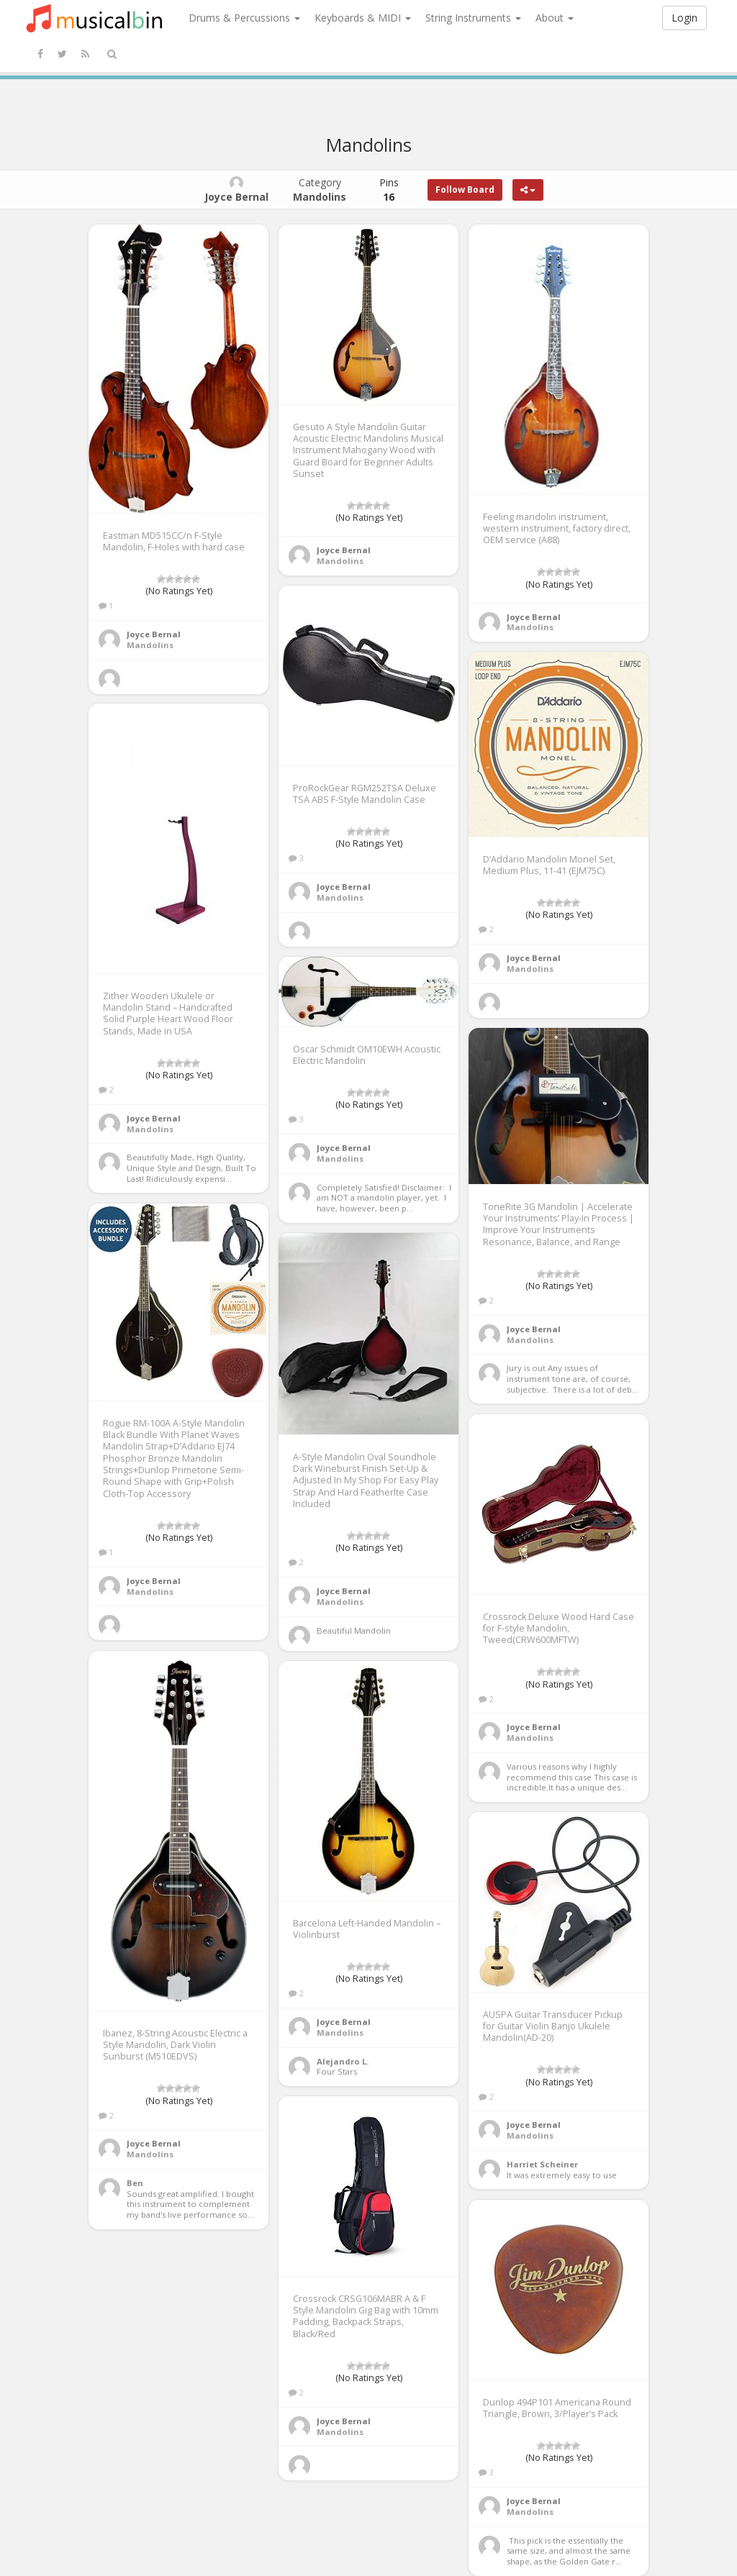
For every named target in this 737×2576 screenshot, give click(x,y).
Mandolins (150, 645)
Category (319, 190)
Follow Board (464, 189)
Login (684, 17)
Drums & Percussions (244, 17)
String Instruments (473, 17)
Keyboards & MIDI (363, 17)
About (554, 17)
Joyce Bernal (154, 634)
